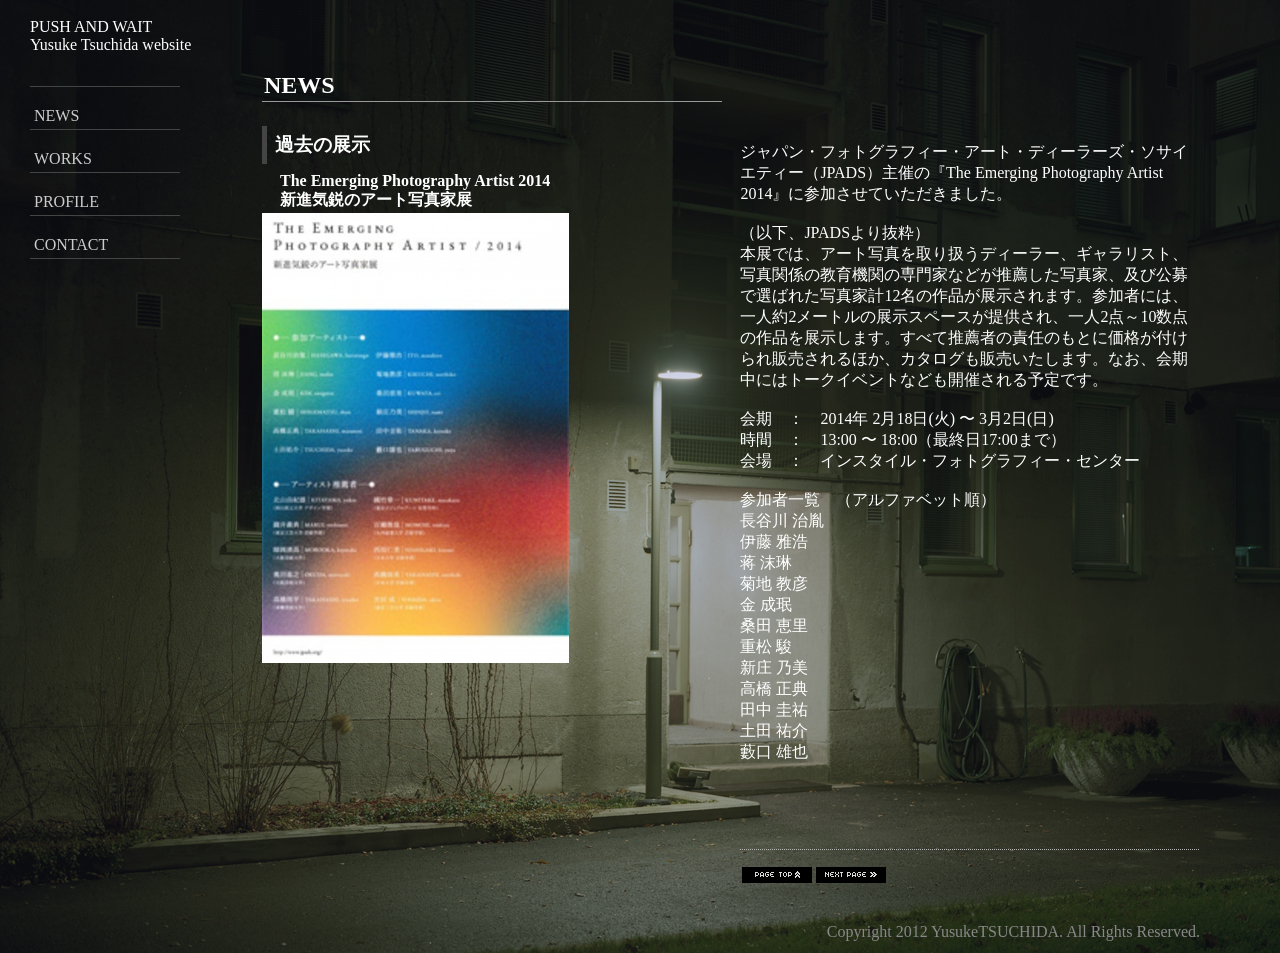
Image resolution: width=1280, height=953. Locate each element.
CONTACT (71, 244)
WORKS (63, 158)
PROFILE (66, 201)
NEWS (56, 115)
